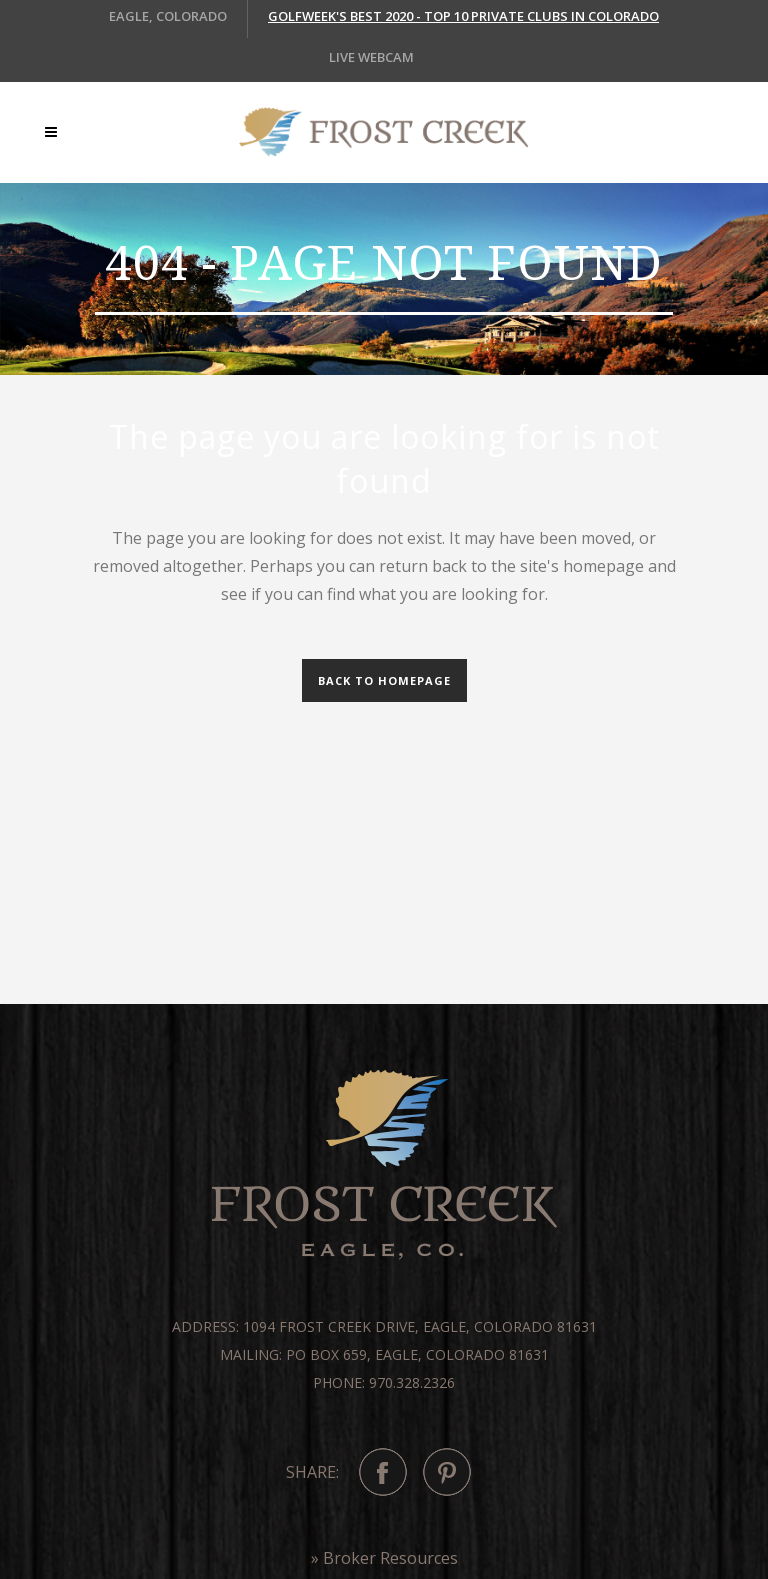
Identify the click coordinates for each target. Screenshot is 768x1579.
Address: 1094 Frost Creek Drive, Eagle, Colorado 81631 (384, 1326)
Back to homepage (384, 680)
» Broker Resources (384, 1558)
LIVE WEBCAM (371, 57)
